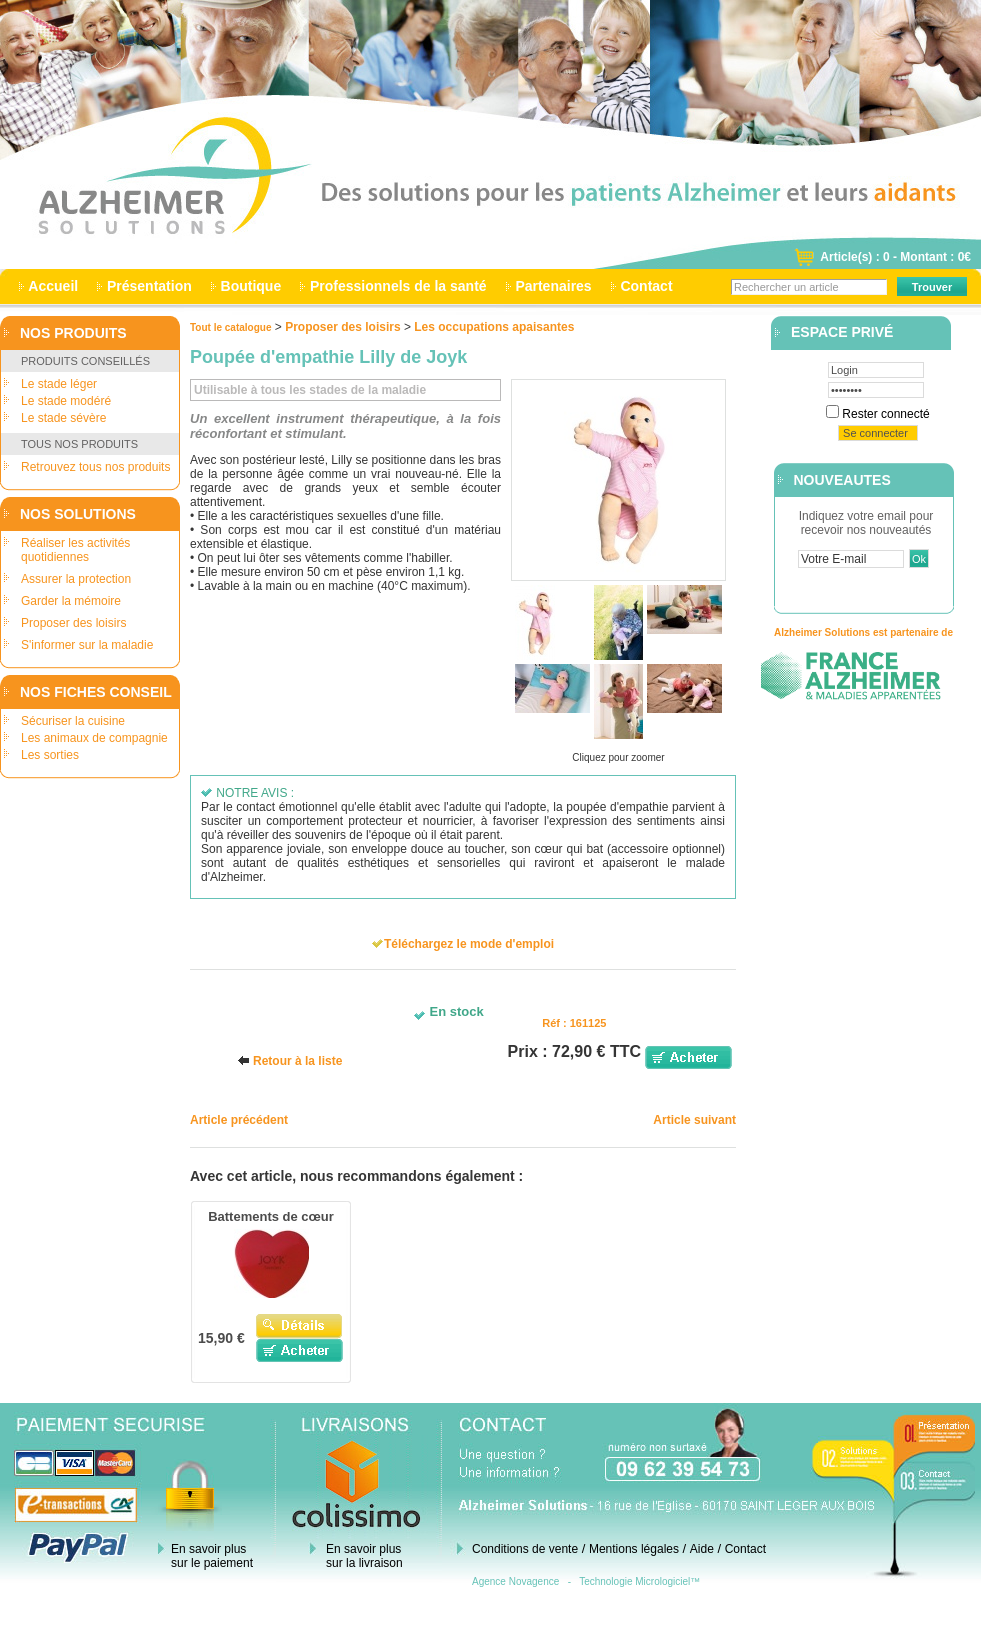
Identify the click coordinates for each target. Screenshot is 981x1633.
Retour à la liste (297, 1061)
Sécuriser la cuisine (73, 721)
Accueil (53, 286)
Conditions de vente (525, 1549)
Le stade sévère (63, 418)
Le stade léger (59, 384)
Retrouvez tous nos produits (95, 467)
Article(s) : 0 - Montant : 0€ (895, 257)
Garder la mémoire (71, 601)
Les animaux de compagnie (94, 738)
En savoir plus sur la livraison (364, 1556)
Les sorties (50, 755)
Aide (702, 1549)
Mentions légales (634, 1549)
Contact (647, 286)
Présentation (149, 286)
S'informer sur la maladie (87, 645)
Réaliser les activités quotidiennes (75, 550)
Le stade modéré (66, 401)
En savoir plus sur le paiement (212, 1556)
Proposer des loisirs (73, 623)
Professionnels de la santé (398, 286)
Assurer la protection (76, 579)
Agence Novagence (515, 1581)
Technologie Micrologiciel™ (639, 1581)
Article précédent (239, 1120)
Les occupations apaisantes (494, 327)
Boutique (251, 286)
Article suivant (694, 1120)
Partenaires (554, 286)
